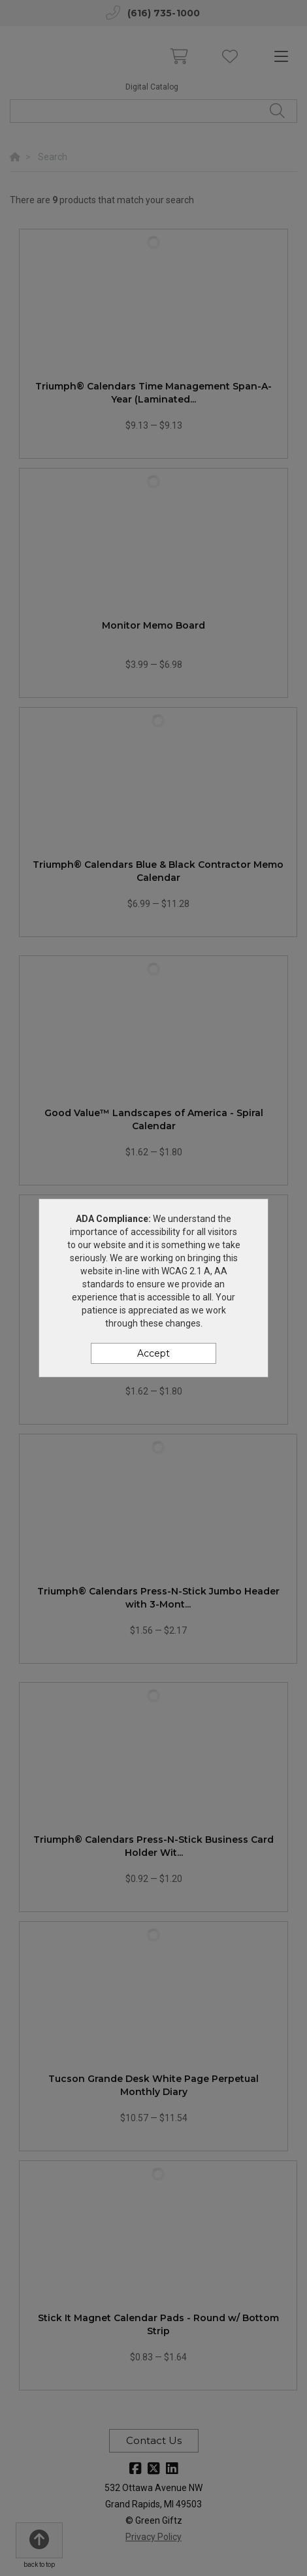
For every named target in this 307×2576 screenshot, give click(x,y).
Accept (153, 1353)
